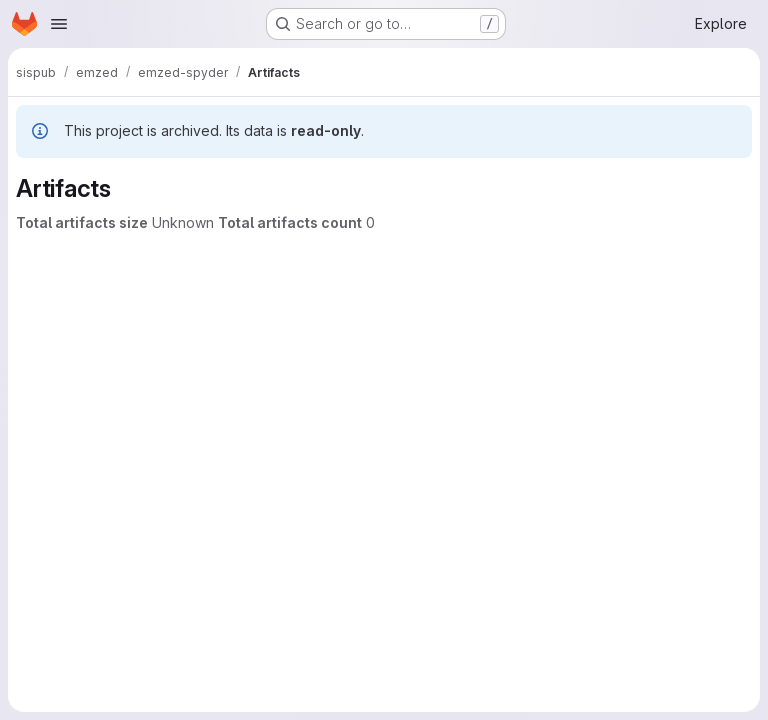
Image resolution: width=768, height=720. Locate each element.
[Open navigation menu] (59, 24)
